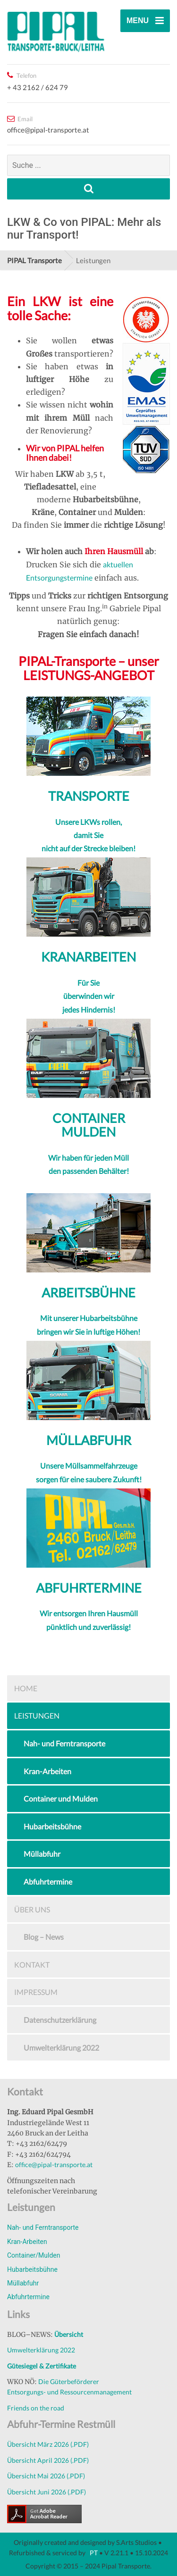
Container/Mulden (33, 2255)
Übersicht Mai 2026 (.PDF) (46, 2476)
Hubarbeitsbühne (52, 1826)
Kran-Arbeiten (47, 1771)
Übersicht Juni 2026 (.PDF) (46, 2492)
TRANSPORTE (88, 796)
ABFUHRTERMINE (89, 1587)
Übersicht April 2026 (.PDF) (48, 2460)
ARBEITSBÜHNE (88, 1292)
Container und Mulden (61, 1798)
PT (93, 2553)
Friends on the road (35, 2408)
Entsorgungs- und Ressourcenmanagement (69, 2392)
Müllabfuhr (42, 1853)
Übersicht (68, 2334)
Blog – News (44, 1936)
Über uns (32, 1909)
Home (25, 1688)
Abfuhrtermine (48, 1881)
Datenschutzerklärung (60, 2019)
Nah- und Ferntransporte (64, 1743)
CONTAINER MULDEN (88, 1125)
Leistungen (36, 1715)
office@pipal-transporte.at (54, 2165)
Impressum (36, 1991)
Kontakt (32, 1964)
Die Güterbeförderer (68, 2381)
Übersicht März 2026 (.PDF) (48, 2444)
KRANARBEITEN (88, 956)
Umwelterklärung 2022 (61, 2047)
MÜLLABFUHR (88, 1440)
